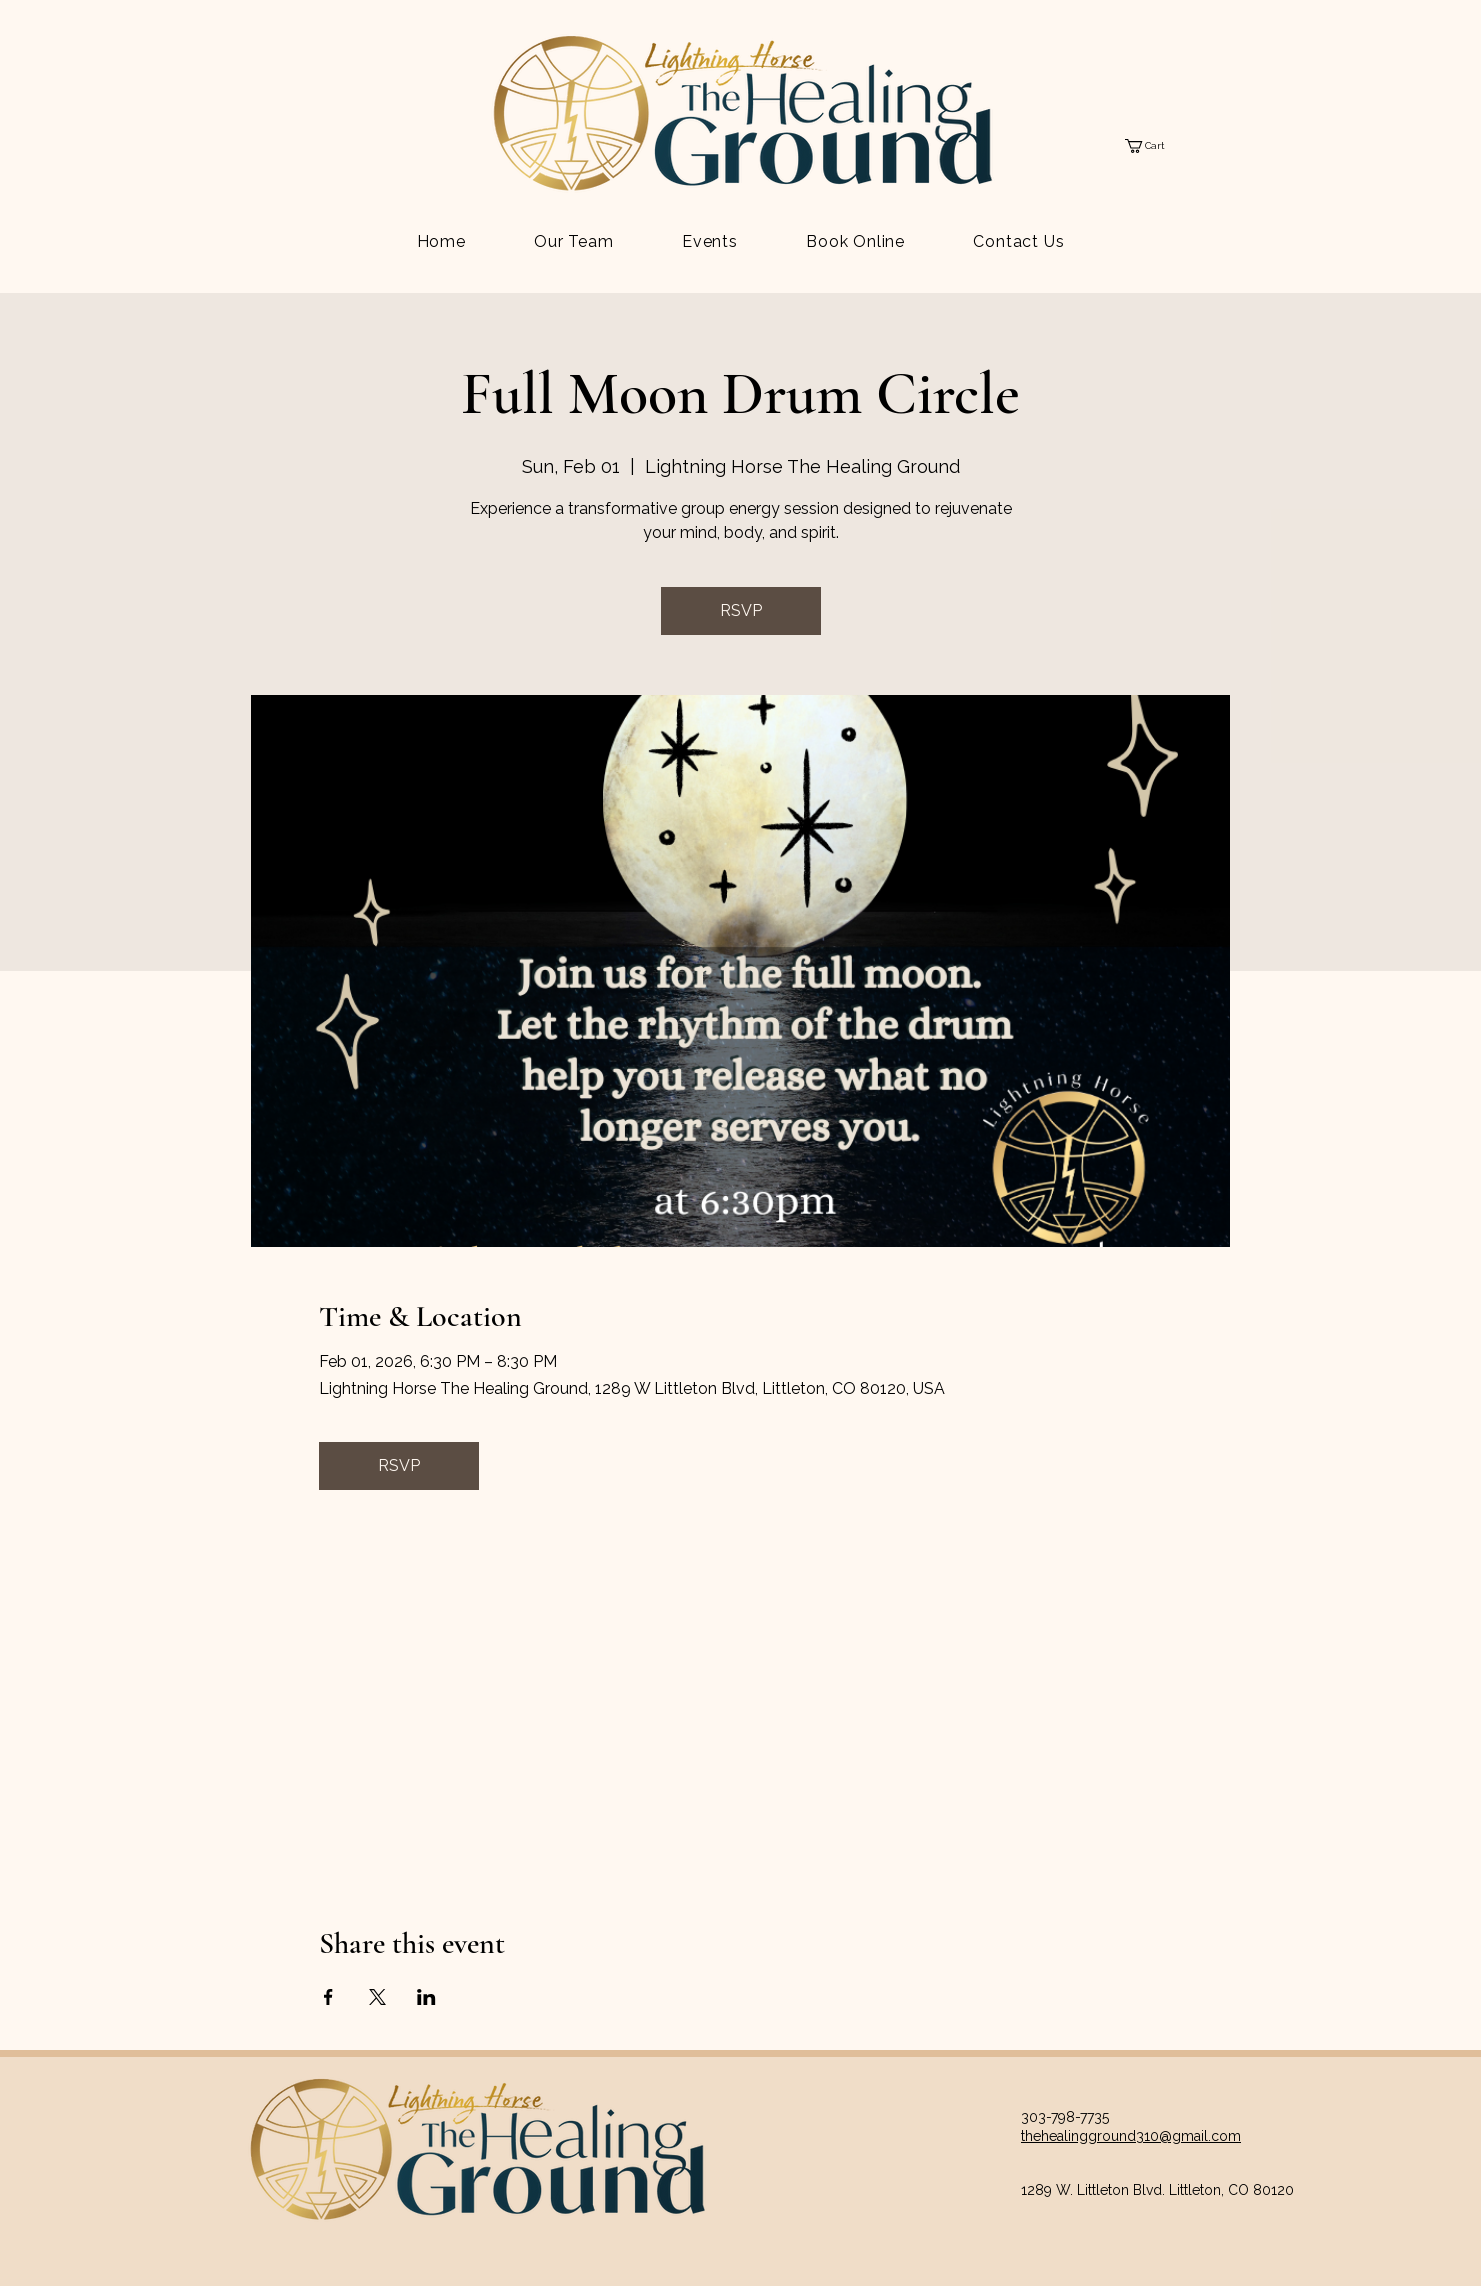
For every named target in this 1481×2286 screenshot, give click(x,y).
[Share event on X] (377, 1997)
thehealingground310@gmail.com (1131, 2136)
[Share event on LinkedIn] (426, 1997)
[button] (1153, 146)
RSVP (741, 610)
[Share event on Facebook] (328, 1997)
